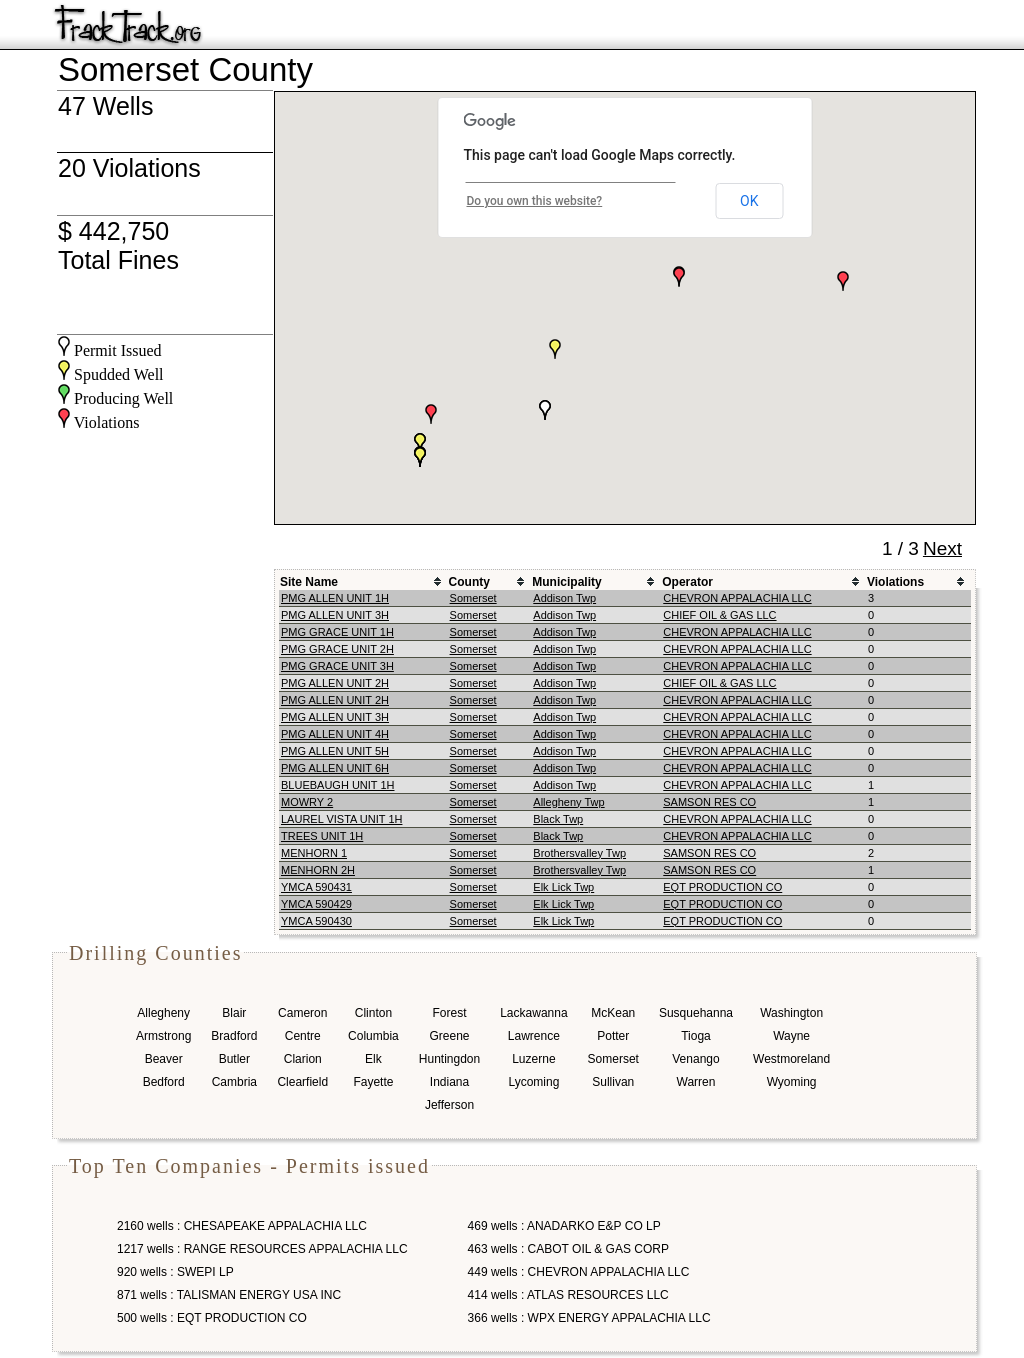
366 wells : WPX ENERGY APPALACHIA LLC (589, 1318)
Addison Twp (564, 598)
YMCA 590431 (316, 887)
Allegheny (163, 1013)
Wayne (791, 1036)
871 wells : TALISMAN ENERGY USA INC (229, 1295)
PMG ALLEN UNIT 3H (335, 615)
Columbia (373, 1036)
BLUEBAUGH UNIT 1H (338, 785)
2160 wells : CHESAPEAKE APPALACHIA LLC (242, 1226)
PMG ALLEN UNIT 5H (335, 751)
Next (942, 548)
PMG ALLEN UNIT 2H (335, 683)
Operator (687, 582)
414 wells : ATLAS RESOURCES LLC (568, 1295)
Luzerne (533, 1059)
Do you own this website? (535, 201)
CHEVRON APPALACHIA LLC (737, 598)
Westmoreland (791, 1059)
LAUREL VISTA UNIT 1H (341, 819)
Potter (613, 1036)
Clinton (373, 1013)
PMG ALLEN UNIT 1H (335, 598)
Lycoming (533, 1082)
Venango (695, 1059)
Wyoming (792, 1082)
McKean (613, 1013)
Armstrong (163, 1036)
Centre (303, 1036)
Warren (696, 1082)
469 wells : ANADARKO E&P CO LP (564, 1226)
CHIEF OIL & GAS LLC (719, 615)
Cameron (302, 1013)
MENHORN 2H (318, 870)
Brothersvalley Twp (579, 853)
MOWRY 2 (307, 802)
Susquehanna (696, 1013)
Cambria (234, 1082)
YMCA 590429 (316, 904)
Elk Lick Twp (563, 887)
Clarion (303, 1059)
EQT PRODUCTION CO (722, 887)
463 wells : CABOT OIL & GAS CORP (568, 1249)
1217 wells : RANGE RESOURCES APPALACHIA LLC (262, 1249)
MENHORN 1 (314, 853)
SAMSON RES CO (709, 802)
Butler (234, 1059)
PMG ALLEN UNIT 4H (335, 734)
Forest (449, 1013)
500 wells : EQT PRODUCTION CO (212, 1318)
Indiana (449, 1082)
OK (749, 201)
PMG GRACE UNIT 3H (337, 666)
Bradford (234, 1036)
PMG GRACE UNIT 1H (337, 632)
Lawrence (534, 1036)
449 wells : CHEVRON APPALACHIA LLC (579, 1272)
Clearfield (302, 1082)
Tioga (696, 1036)
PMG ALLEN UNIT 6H (335, 768)
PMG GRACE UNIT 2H (337, 649)
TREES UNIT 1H (322, 836)
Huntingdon (449, 1059)
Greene (449, 1036)
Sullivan (613, 1082)
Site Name (309, 582)
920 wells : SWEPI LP (175, 1272)
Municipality (566, 582)
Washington (791, 1013)
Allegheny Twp (568, 802)
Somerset (473, 598)
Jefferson (449, 1105)
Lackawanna (533, 1013)
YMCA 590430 (316, 921)
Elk (373, 1059)
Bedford (164, 1082)
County (469, 582)
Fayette (373, 1082)
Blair (234, 1013)
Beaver (164, 1059)
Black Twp (558, 819)
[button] (420, 443)
